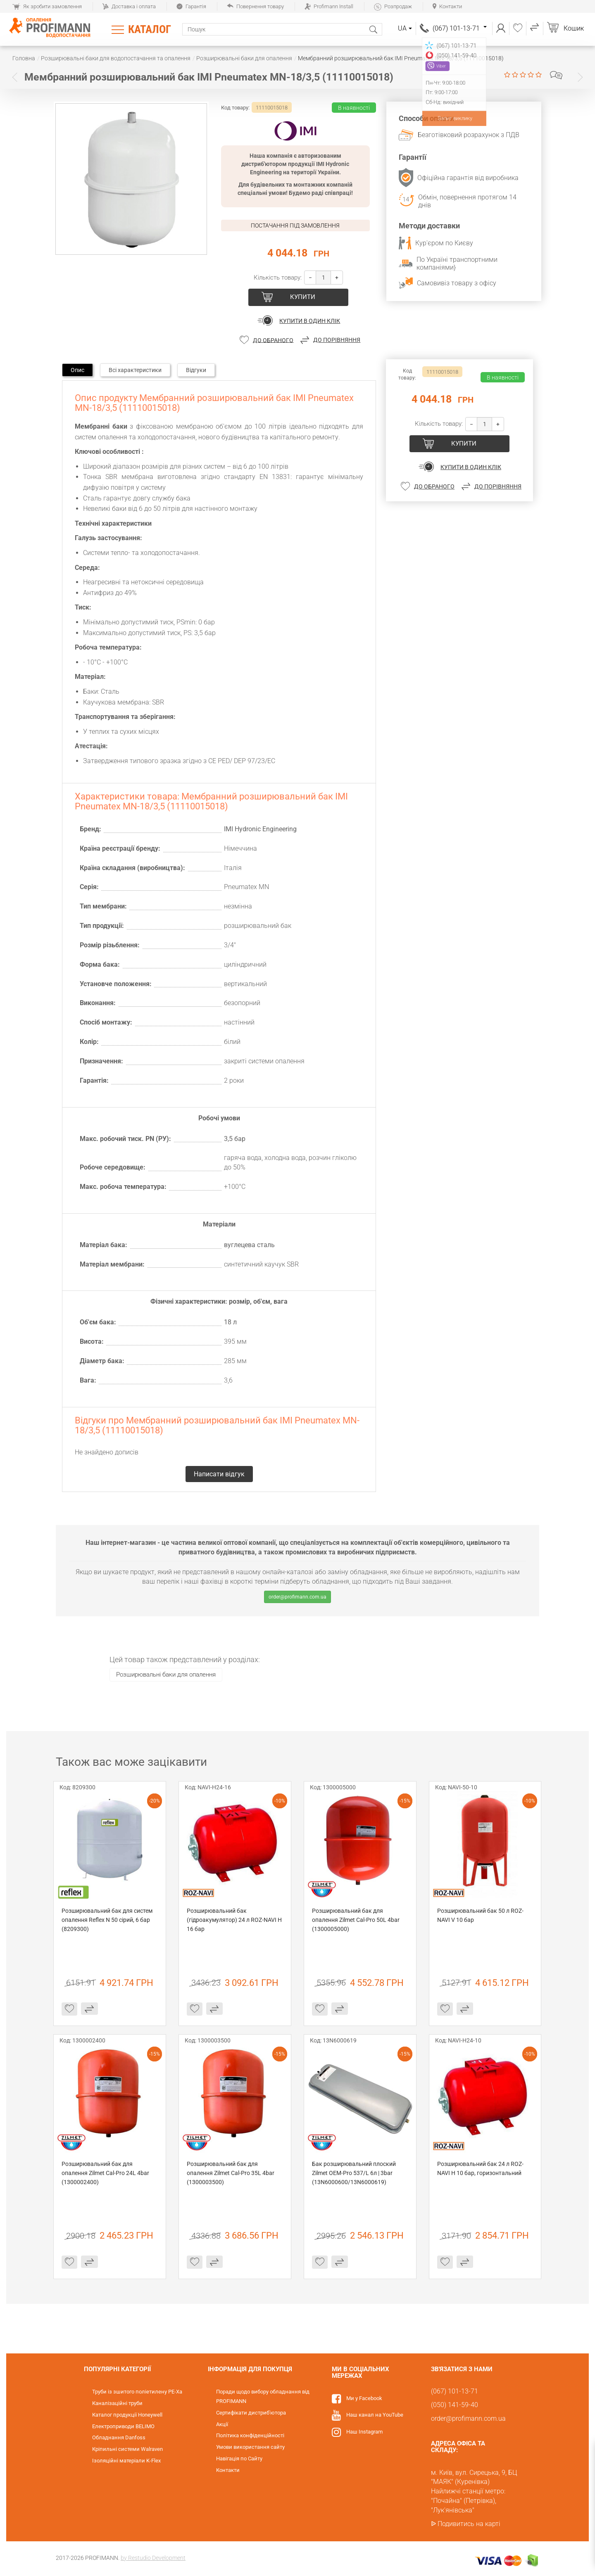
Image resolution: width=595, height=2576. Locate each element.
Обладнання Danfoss (118, 2437)
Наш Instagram (364, 2432)
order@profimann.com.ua (297, 1597)
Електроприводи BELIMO (123, 2426)
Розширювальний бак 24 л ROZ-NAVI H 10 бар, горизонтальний (480, 2168)
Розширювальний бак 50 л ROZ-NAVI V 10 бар (480, 1915)
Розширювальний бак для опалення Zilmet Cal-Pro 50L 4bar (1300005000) (356, 1919)
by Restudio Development (153, 2558)
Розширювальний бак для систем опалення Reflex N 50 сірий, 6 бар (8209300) (108, 1919)
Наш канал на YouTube (374, 2415)
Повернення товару (255, 6)
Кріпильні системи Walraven (127, 2449)
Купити (302, 297)
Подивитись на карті (469, 2524)
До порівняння (336, 340)
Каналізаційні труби (117, 2403)
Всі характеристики (135, 370)
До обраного (273, 340)
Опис (77, 370)
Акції (222, 2424)
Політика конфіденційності (250, 2435)
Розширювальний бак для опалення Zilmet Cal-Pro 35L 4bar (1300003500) (231, 2173)
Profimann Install (329, 6)
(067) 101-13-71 (460, 28)
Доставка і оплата (129, 6)
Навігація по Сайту (239, 2458)
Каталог (149, 29)
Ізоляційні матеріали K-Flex (126, 2460)
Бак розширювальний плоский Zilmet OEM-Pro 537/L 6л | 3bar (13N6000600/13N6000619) (354, 2173)
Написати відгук (556, 75)
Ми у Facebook (364, 2398)
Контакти (447, 6)
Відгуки (196, 370)
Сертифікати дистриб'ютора (251, 2413)
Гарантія (191, 6)
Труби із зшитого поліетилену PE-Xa (137, 2392)
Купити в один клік (309, 321)
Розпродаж (393, 6)
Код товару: (235, 107)
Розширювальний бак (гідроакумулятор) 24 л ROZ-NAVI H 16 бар (235, 1919)
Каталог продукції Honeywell (127, 2415)
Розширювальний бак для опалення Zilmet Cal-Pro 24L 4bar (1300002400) (106, 2173)
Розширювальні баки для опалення (166, 1674)
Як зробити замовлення (47, 6)
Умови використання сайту (250, 2447)
